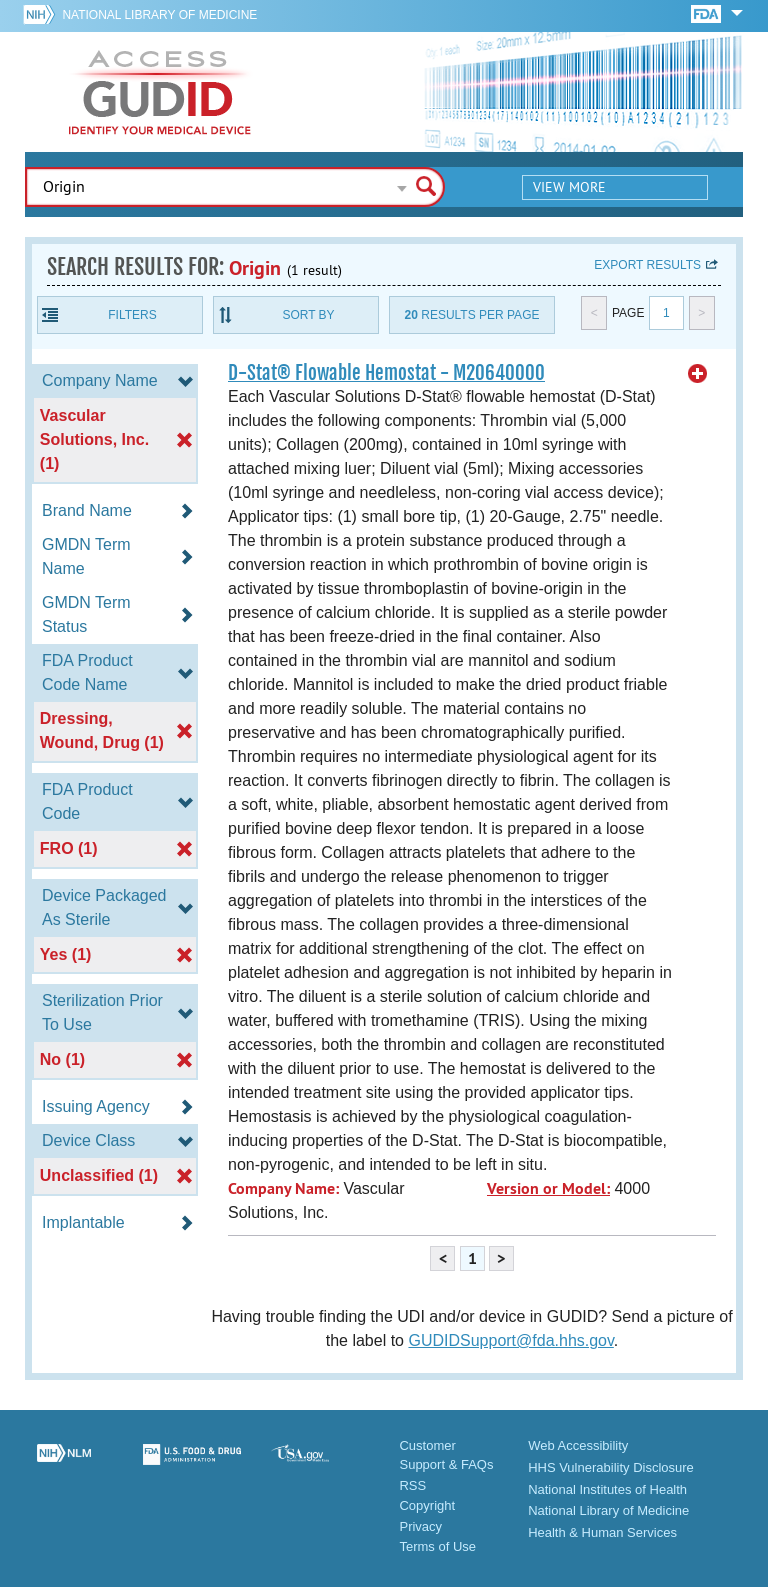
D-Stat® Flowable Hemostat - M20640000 (386, 373)
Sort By (308, 315)
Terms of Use (437, 1546)
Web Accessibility (578, 1445)
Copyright (427, 1505)
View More (569, 187)
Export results (647, 265)
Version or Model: (548, 1188)
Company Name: (283, 1188)
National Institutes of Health (607, 1489)
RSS (412, 1485)
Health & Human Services (602, 1532)
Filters (132, 315)
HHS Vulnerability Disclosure (611, 1467)
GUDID (160, 92)
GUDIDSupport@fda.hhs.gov (510, 1340)
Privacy (420, 1526)
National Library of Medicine (159, 15)
